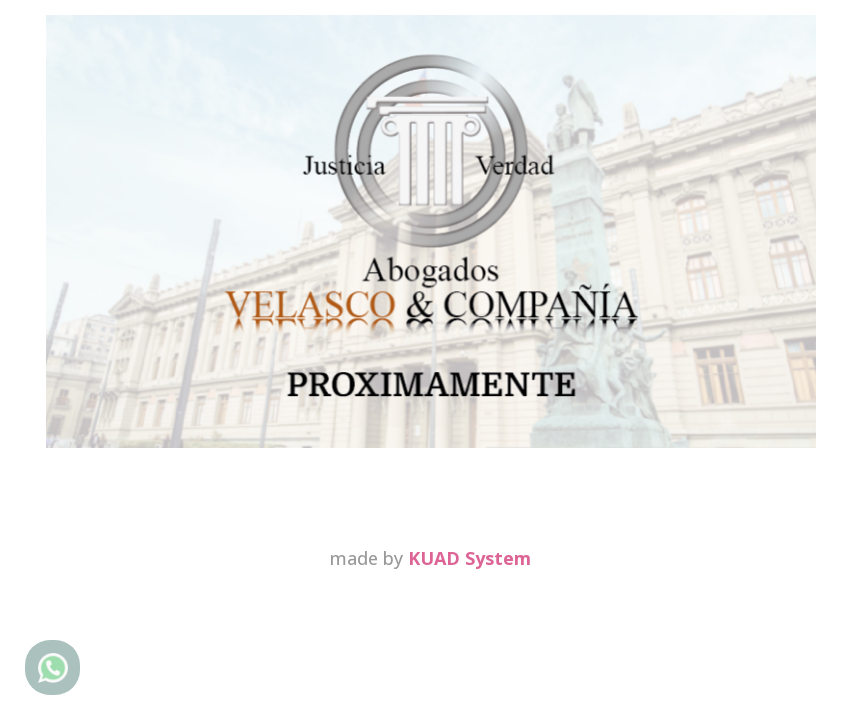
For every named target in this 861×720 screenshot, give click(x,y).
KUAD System (469, 558)
